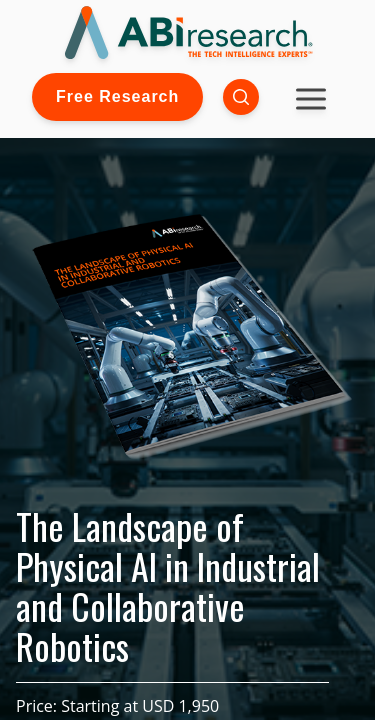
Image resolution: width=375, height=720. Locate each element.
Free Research (117, 96)
